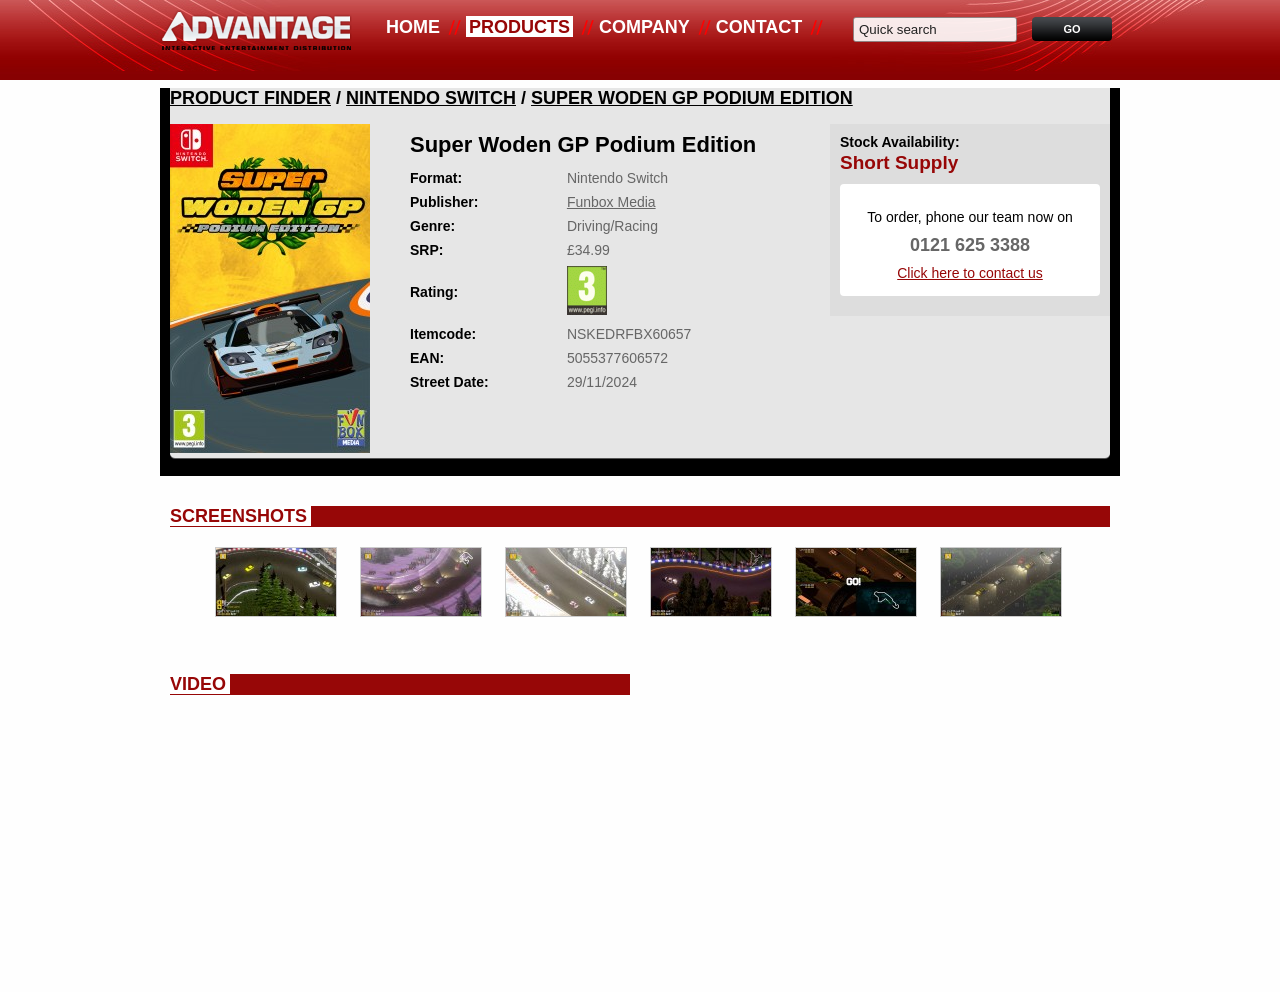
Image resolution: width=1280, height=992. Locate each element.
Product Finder (250, 98)
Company (644, 27)
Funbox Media (611, 202)
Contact (759, 27)
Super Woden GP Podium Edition (692, 98)
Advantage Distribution (256, 40)
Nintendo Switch (431, 98)
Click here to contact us (970, 273)
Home (413, 27)
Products (519, 27)
